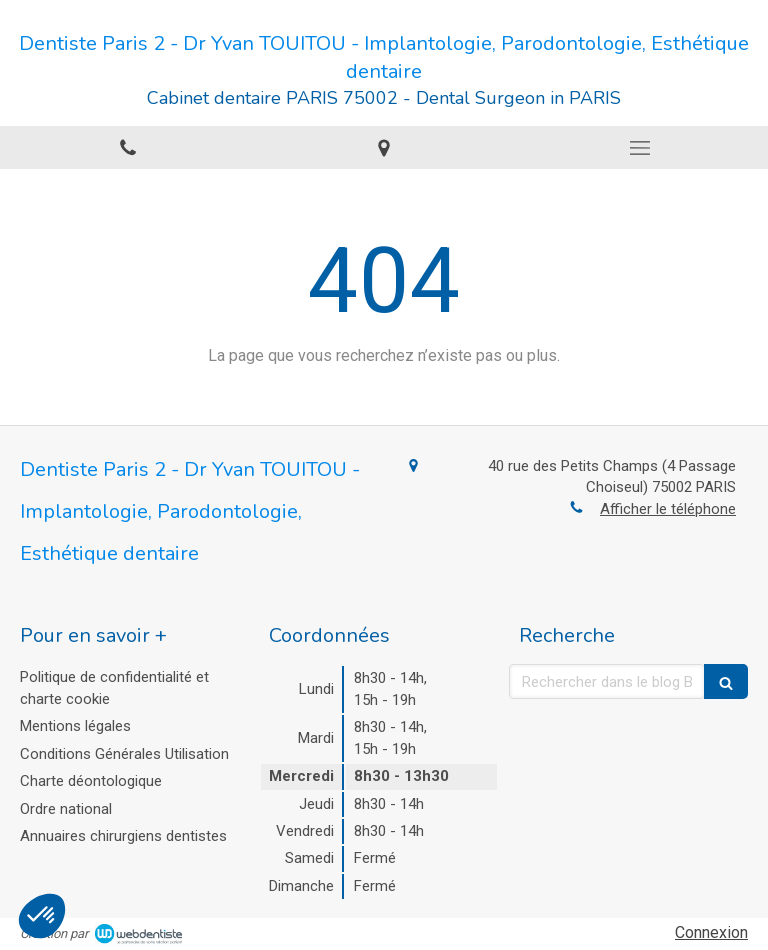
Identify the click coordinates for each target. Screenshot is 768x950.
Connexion (711, 932)
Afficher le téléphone (668, 509)
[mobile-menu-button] (640, 148)
